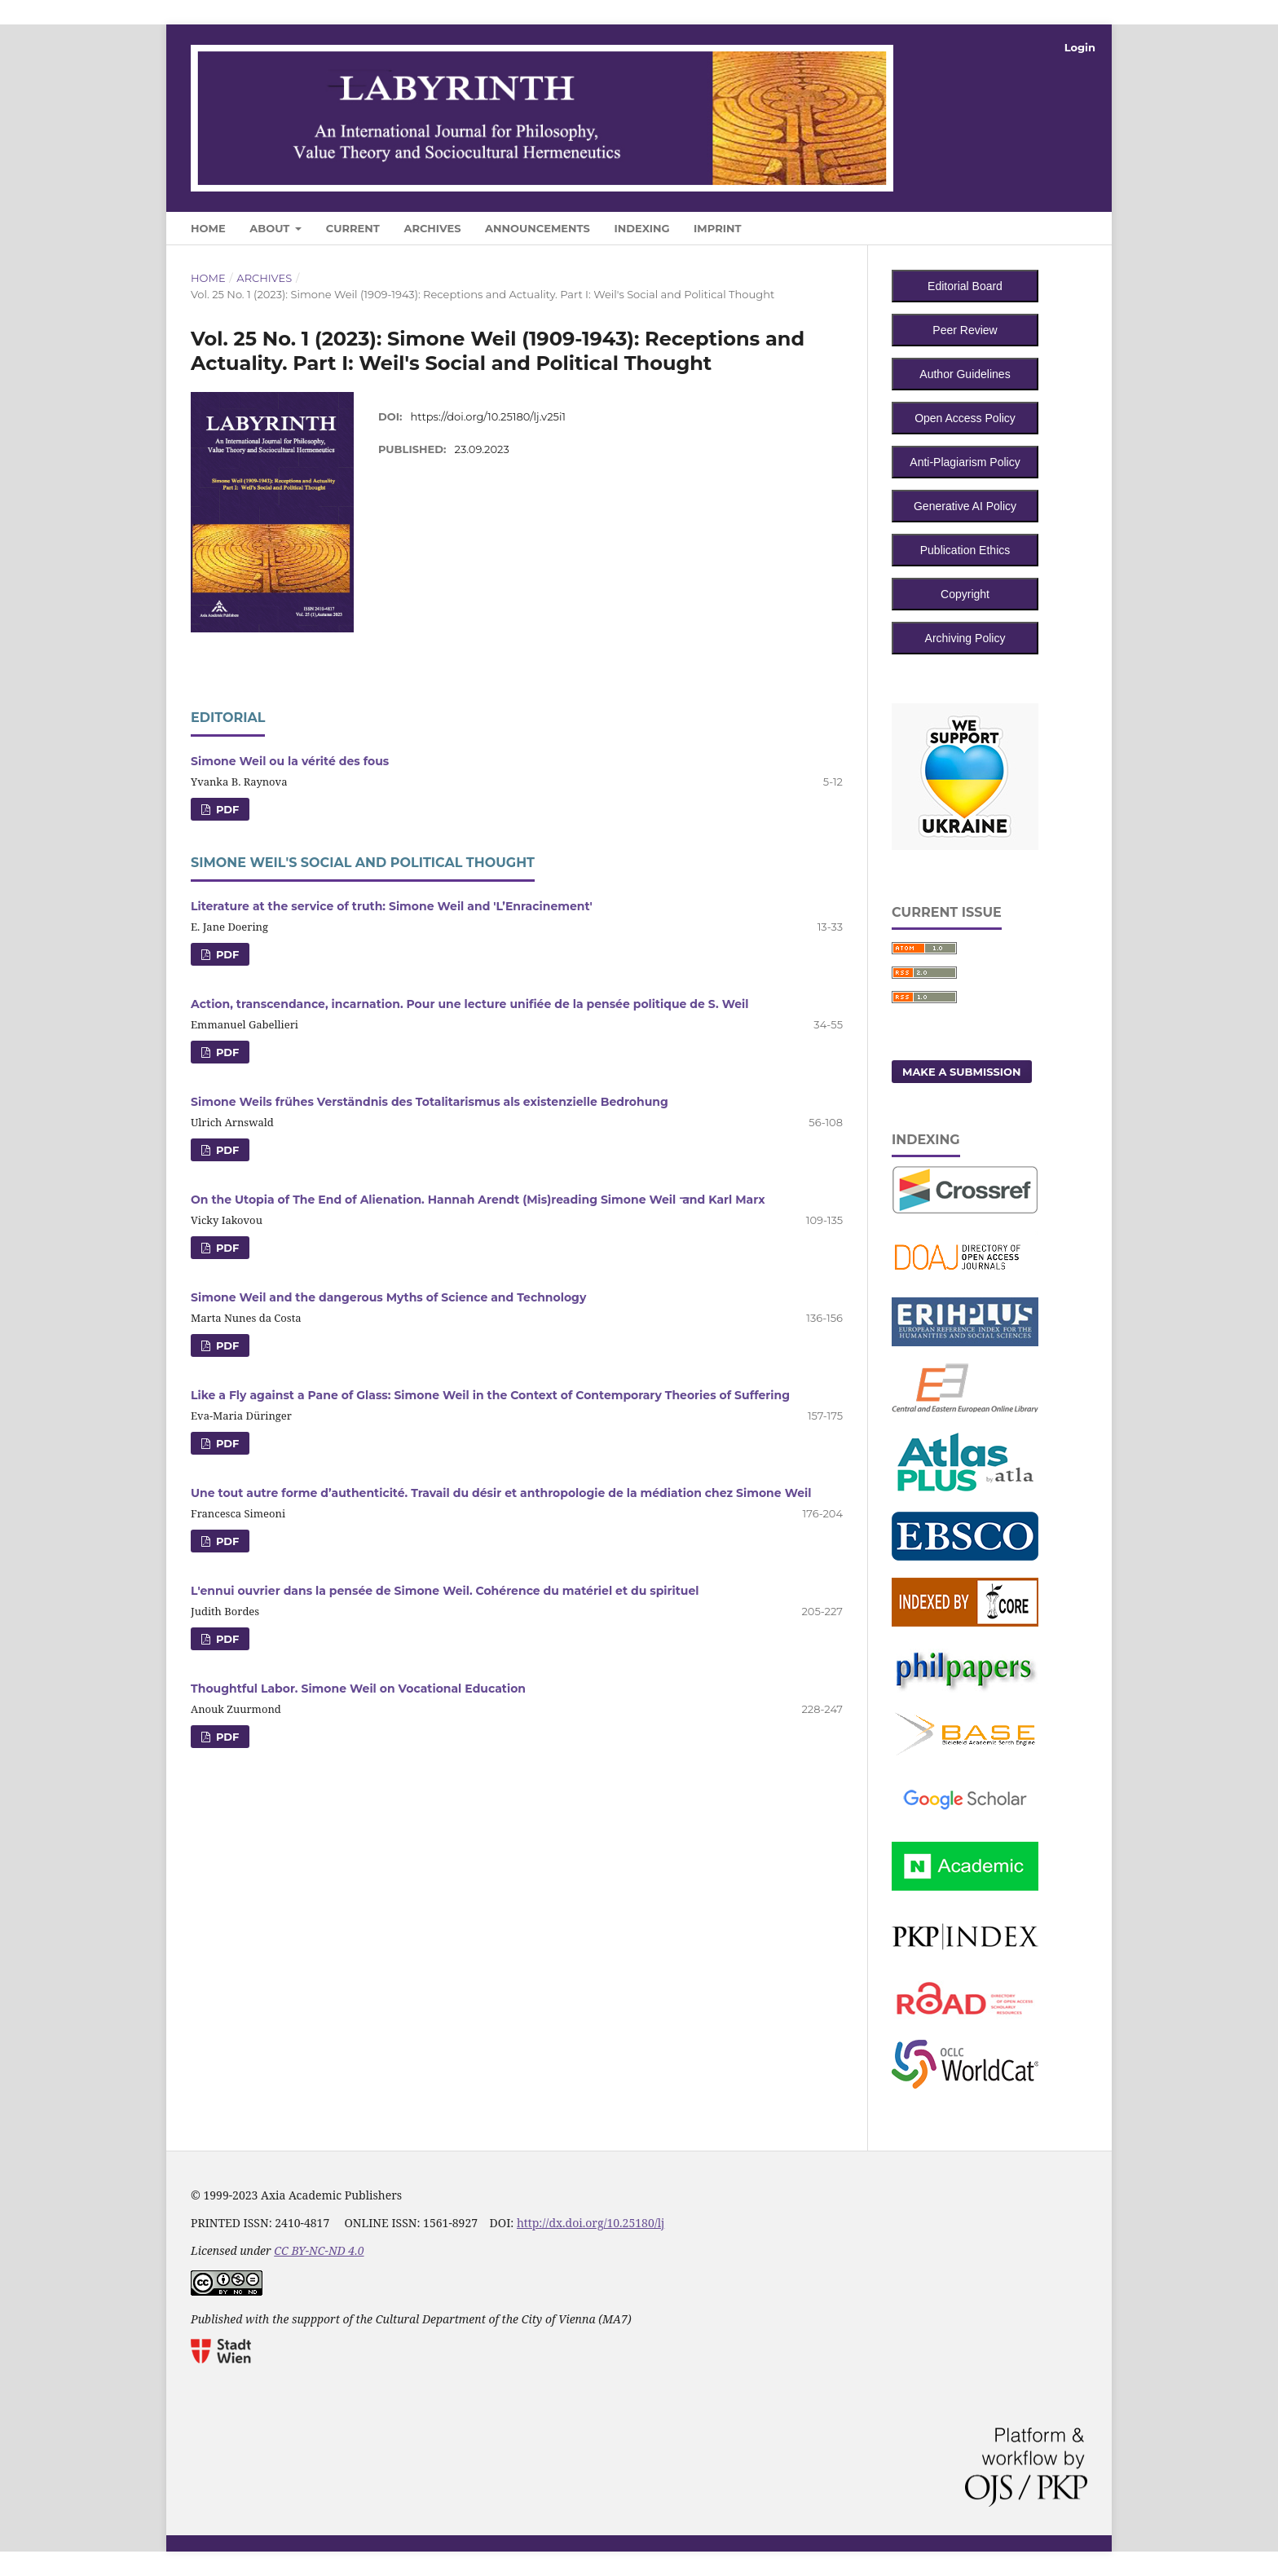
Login (1079, 47)
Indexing (641, 228)
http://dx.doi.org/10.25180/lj (590, 2222)
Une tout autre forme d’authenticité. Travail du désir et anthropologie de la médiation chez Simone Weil (501, 1493)
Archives (432, 228)
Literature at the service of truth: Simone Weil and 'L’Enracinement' (392, 906)
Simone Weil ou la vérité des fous (290, 761)
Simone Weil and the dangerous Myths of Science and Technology (388, 1297)
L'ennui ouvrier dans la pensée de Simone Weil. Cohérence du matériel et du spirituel (445, 1590)
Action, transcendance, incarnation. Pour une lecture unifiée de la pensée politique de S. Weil (469, 1004)
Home (208, 228)
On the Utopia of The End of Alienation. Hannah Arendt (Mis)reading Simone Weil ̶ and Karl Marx (478, 1199)
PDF (226, 809)
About (271, 228)
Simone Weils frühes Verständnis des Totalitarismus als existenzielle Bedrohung (429, 1101)
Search (1056, 225)
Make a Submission (961, 1071)
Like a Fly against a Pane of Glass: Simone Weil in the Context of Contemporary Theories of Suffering (490, 1395)
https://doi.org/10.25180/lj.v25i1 (488, 416)
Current (353, 228)
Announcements (537, 228)
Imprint (717, 228)
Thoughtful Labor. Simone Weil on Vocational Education (358, 1688)
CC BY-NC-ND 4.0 (319, 2250)
